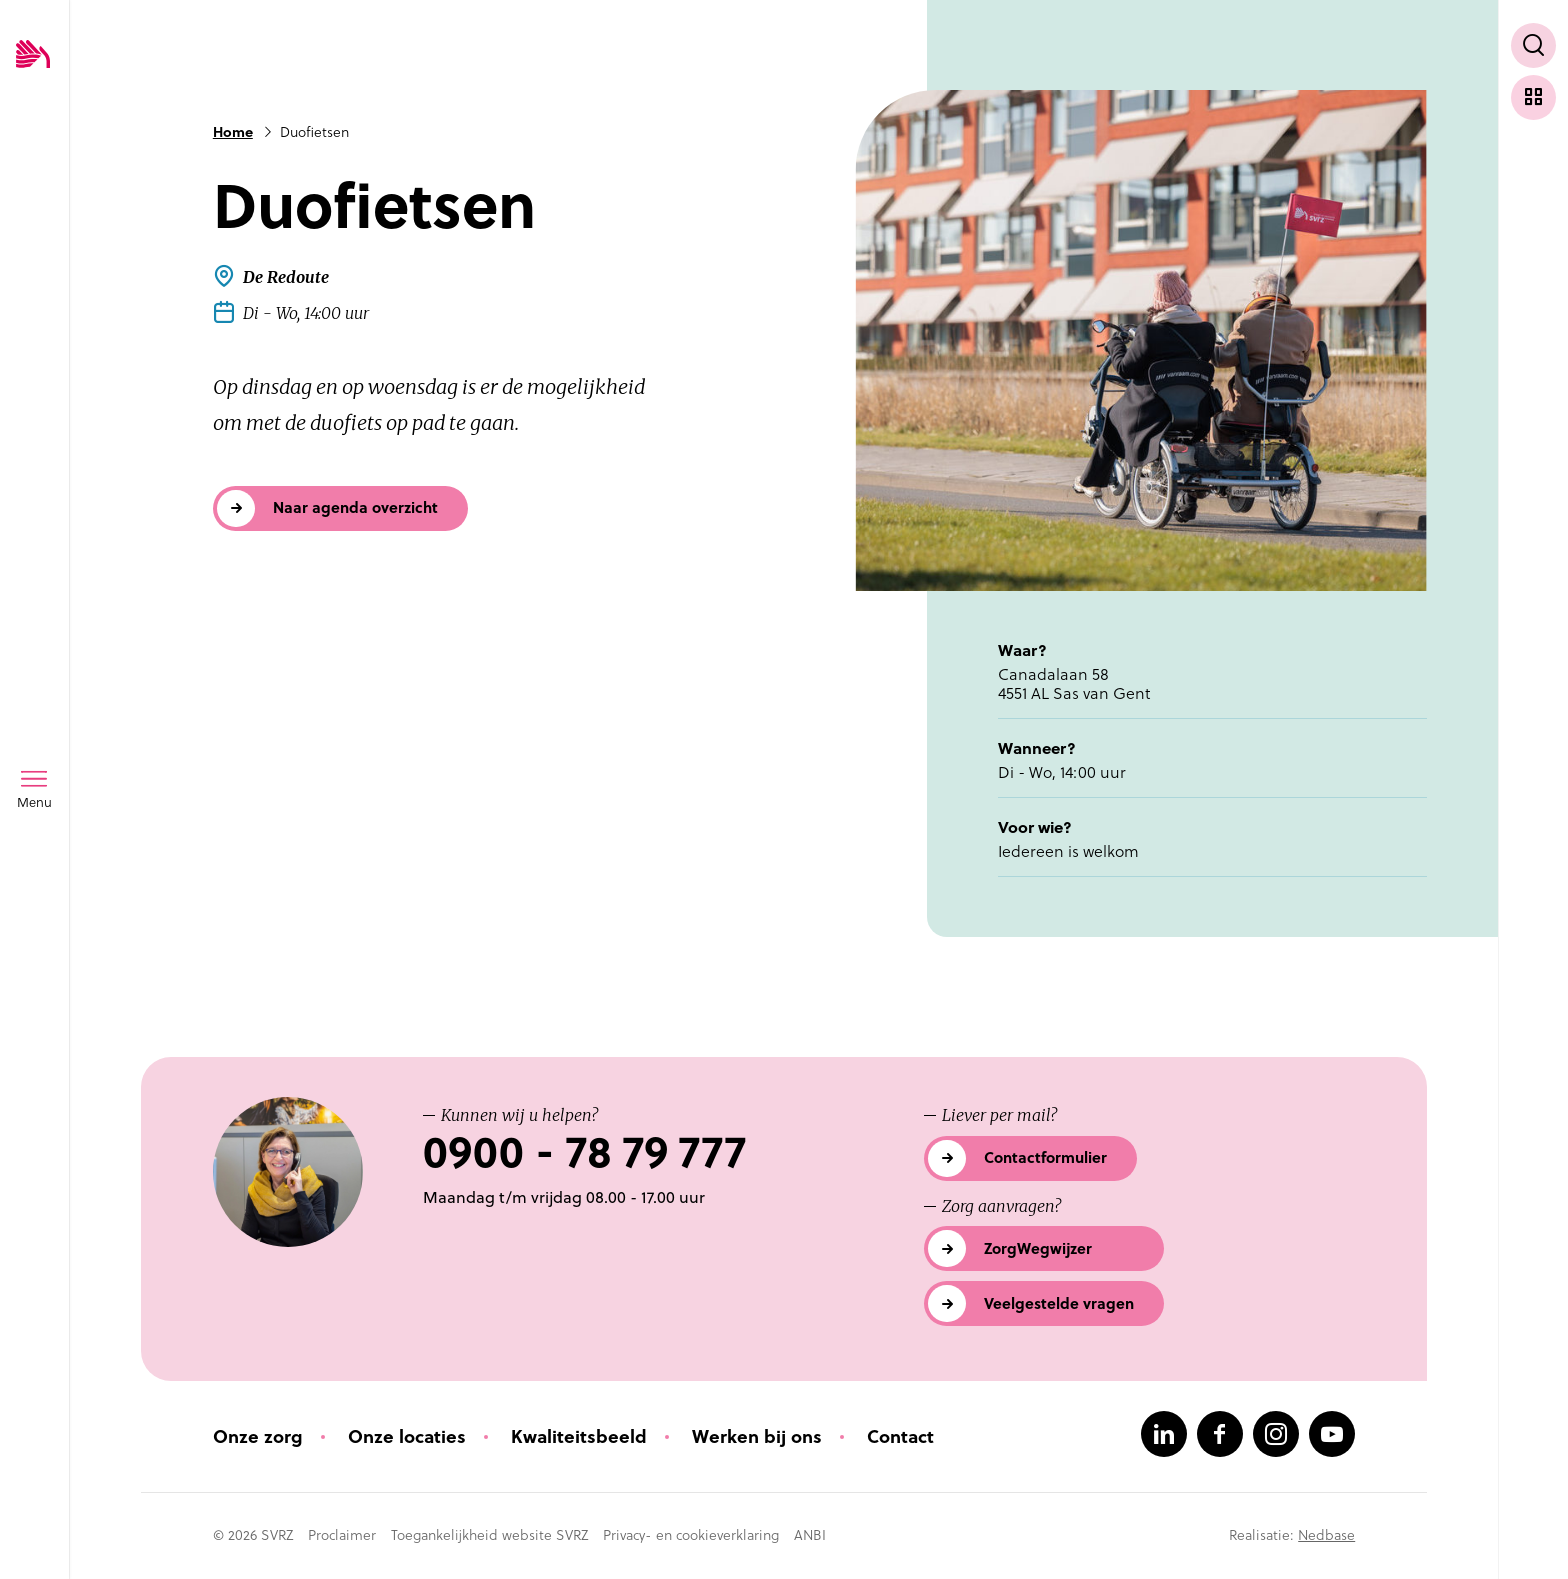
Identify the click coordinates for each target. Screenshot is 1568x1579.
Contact (900, 1436)
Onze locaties (407, 1436)
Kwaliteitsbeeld (579, 1436)
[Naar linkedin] (1164, 1434)
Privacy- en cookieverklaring (691, 1535)
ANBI (810, 1535)
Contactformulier (1045, 1157)
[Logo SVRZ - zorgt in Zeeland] (33, 55)
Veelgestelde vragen (1059, 1303)
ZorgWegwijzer (1038, 1248)
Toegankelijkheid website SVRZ (489, 1535)
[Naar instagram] (1276, 1434)
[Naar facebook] (1220, 1434)
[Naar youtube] (1332, 1434)
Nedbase (1326, 1535)
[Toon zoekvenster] (1533, 45)
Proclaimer (342, 1535)
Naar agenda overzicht (355, 507)
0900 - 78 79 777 (584, 1152)
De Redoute (286, 277)
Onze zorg (258, 1436)
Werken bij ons (757, 1436)
